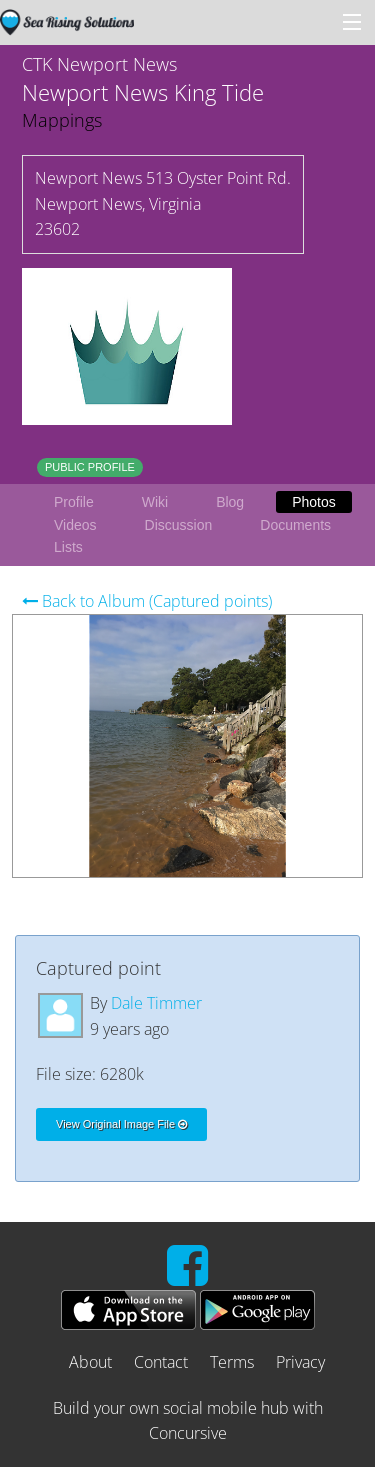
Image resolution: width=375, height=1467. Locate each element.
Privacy (300, 1362)
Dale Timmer (156, 1003)
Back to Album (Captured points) (147, 601)
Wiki (155, 502)
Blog (230, 502)
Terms (232, 1362)
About (90, 1362)
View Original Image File (121, 1124)
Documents (295, 525)
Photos (314, 502)
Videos (75, 525)
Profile (74, 502)
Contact (161, 1362)
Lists (68, 547)
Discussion (179, 525)
